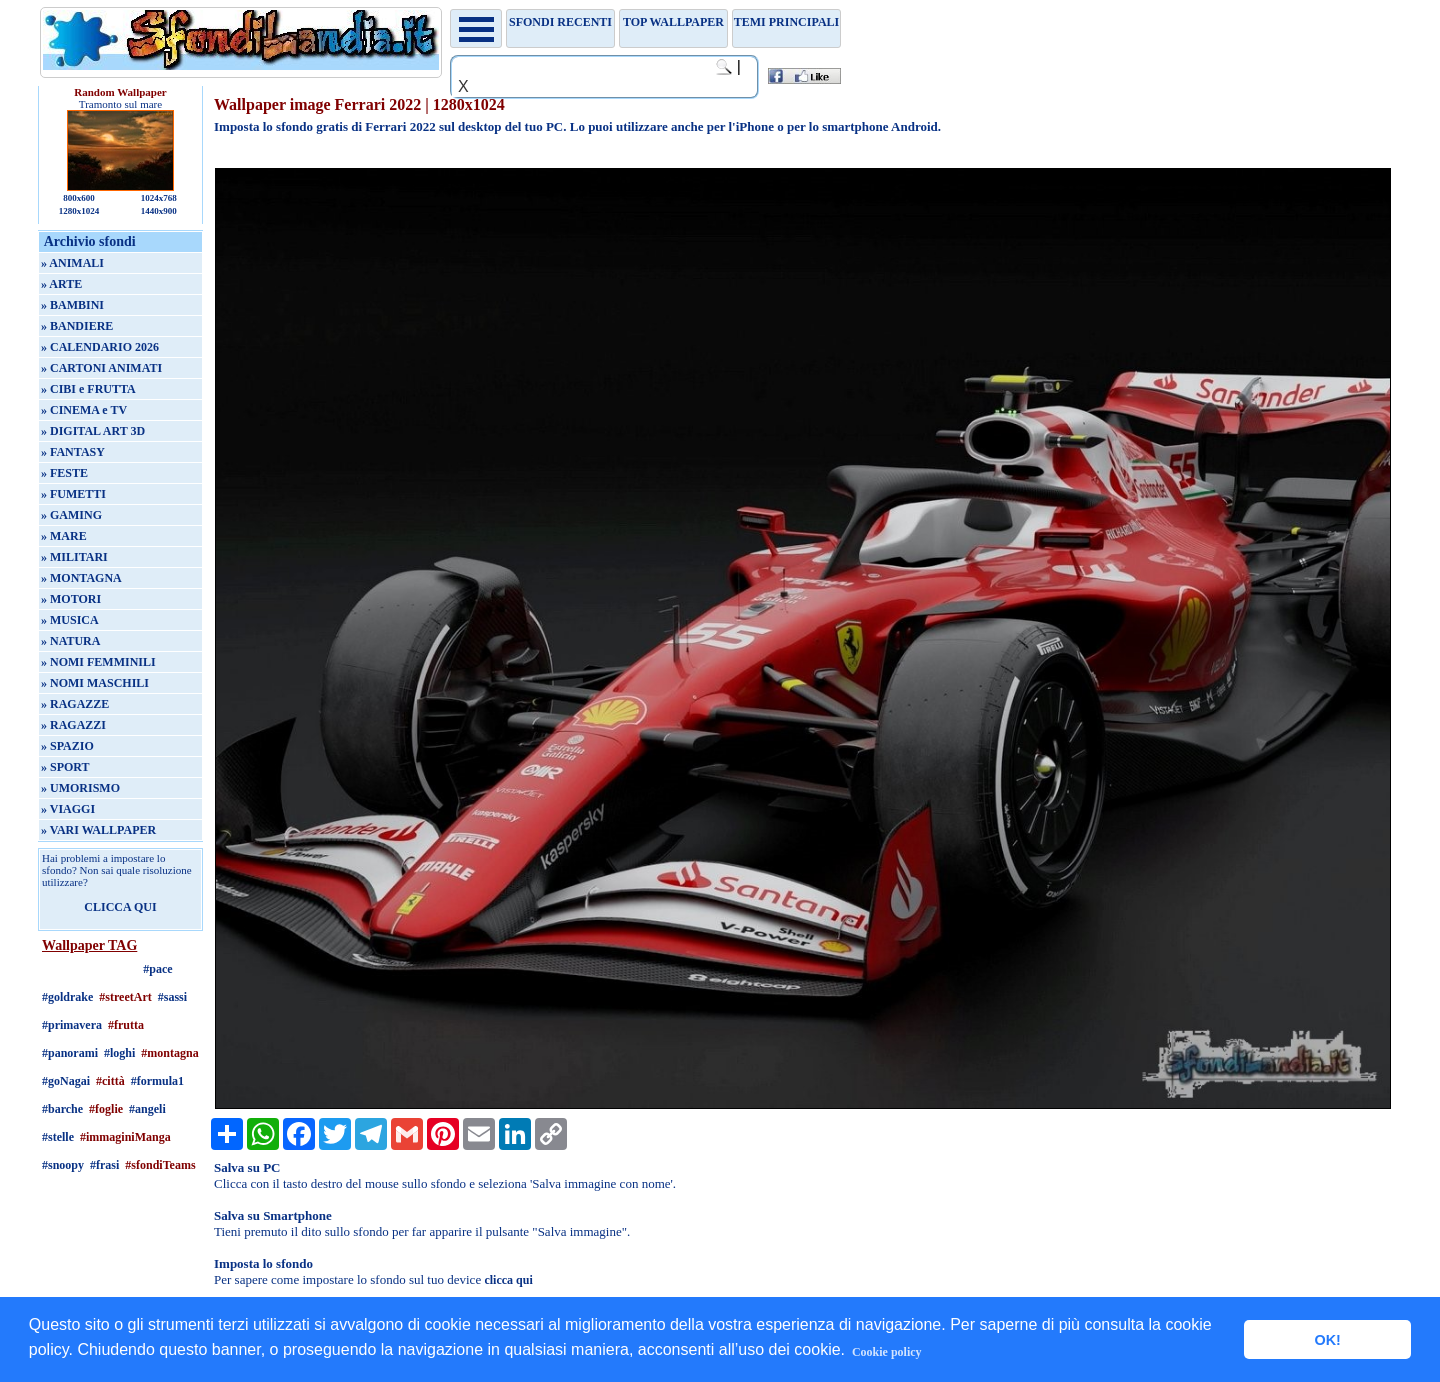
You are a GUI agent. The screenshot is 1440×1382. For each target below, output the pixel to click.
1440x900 (159, 211)
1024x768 (159, 198)
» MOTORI (71, 599)
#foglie (106, 1109)
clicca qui (508, 1280)
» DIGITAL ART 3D (93, 431)
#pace (157, 969)
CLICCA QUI (120, 907)
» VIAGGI (68, 809)
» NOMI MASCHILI (95, 683)
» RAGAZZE (75, 704)
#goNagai (66, 1081)
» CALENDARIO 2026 (100, 347)
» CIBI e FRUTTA (88, 389)
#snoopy (63, 1165)
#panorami (70, 1053)
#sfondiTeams (160, 1165)
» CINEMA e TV (84, 410)
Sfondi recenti (560, 22)
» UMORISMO (80, 788)
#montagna (169, 1053)
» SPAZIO (67, 746)
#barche (62, 1109)
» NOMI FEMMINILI (98, 662)
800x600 (79, 198)
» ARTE (61, 284)
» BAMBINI (72, 305)
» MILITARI (74, 557)
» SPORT (65, 767)
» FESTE (64, 473)
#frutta (126, 1025)
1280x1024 (79, 211)
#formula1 (157, 1081)
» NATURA (70, 641)
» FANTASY (73, 452)
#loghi (119, 1053)
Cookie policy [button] (887, 1352)
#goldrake (67, 997)
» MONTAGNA (81, 578)
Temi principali (786, 22)
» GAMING (71, 515)
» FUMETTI (73, 494)
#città (110, 1081)
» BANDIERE (77, 326)
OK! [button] (1327, 1340)
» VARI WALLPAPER (98, 830)
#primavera (72, 1025)
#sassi (172, 997)
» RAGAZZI (73, 725)
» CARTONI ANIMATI (101, 368)
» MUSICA (70, 620)
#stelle (58, 1137)
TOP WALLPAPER (673, 22)
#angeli (147, 1109)
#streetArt (125, 997)
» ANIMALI (72, 263)
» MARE (64, 536)
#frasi (104, 1165)
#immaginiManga (125, 1137)
